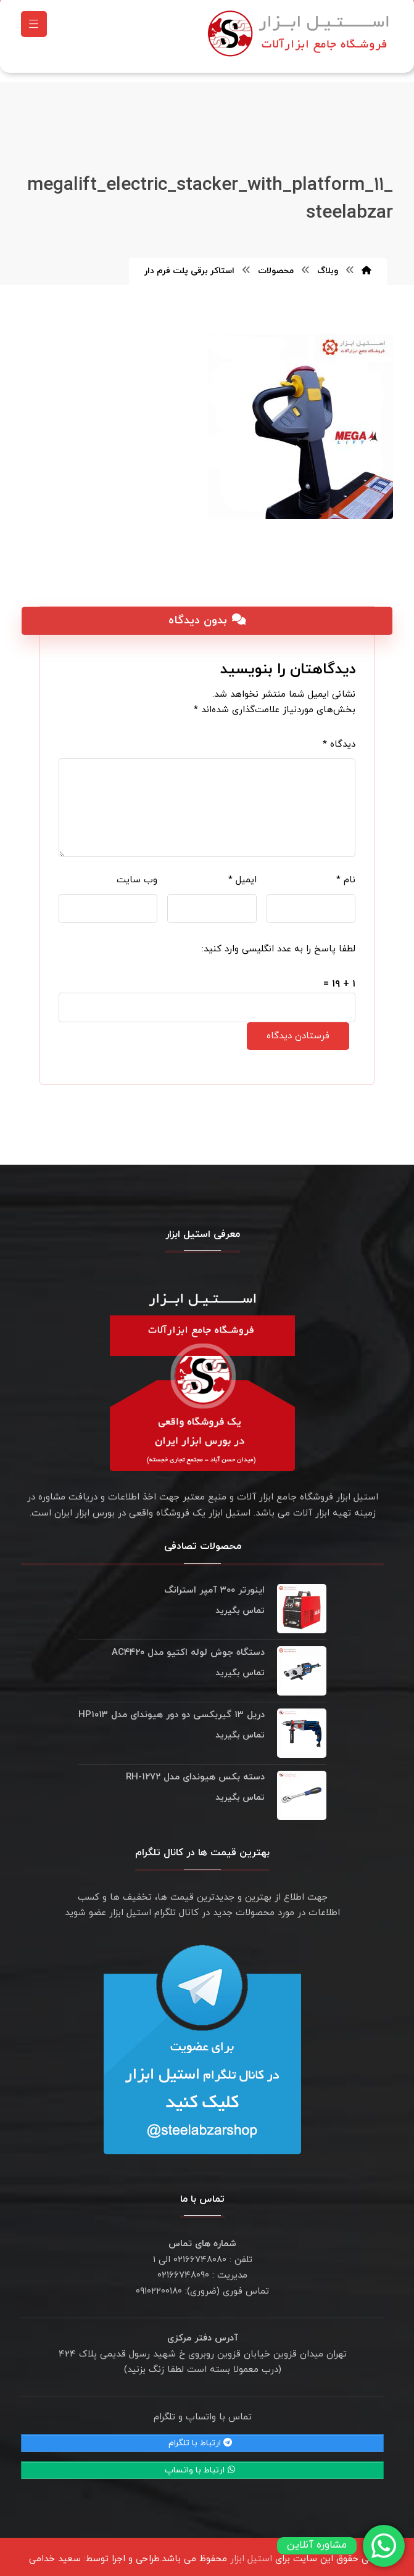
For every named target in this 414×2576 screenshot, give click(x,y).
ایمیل (242, 874)
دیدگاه (339, 738)
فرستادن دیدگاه (298, 1029)
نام (345, 874)
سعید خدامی (55, 2552)
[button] (34, 27)
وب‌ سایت (137, 874)
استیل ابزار (251, 2552)
